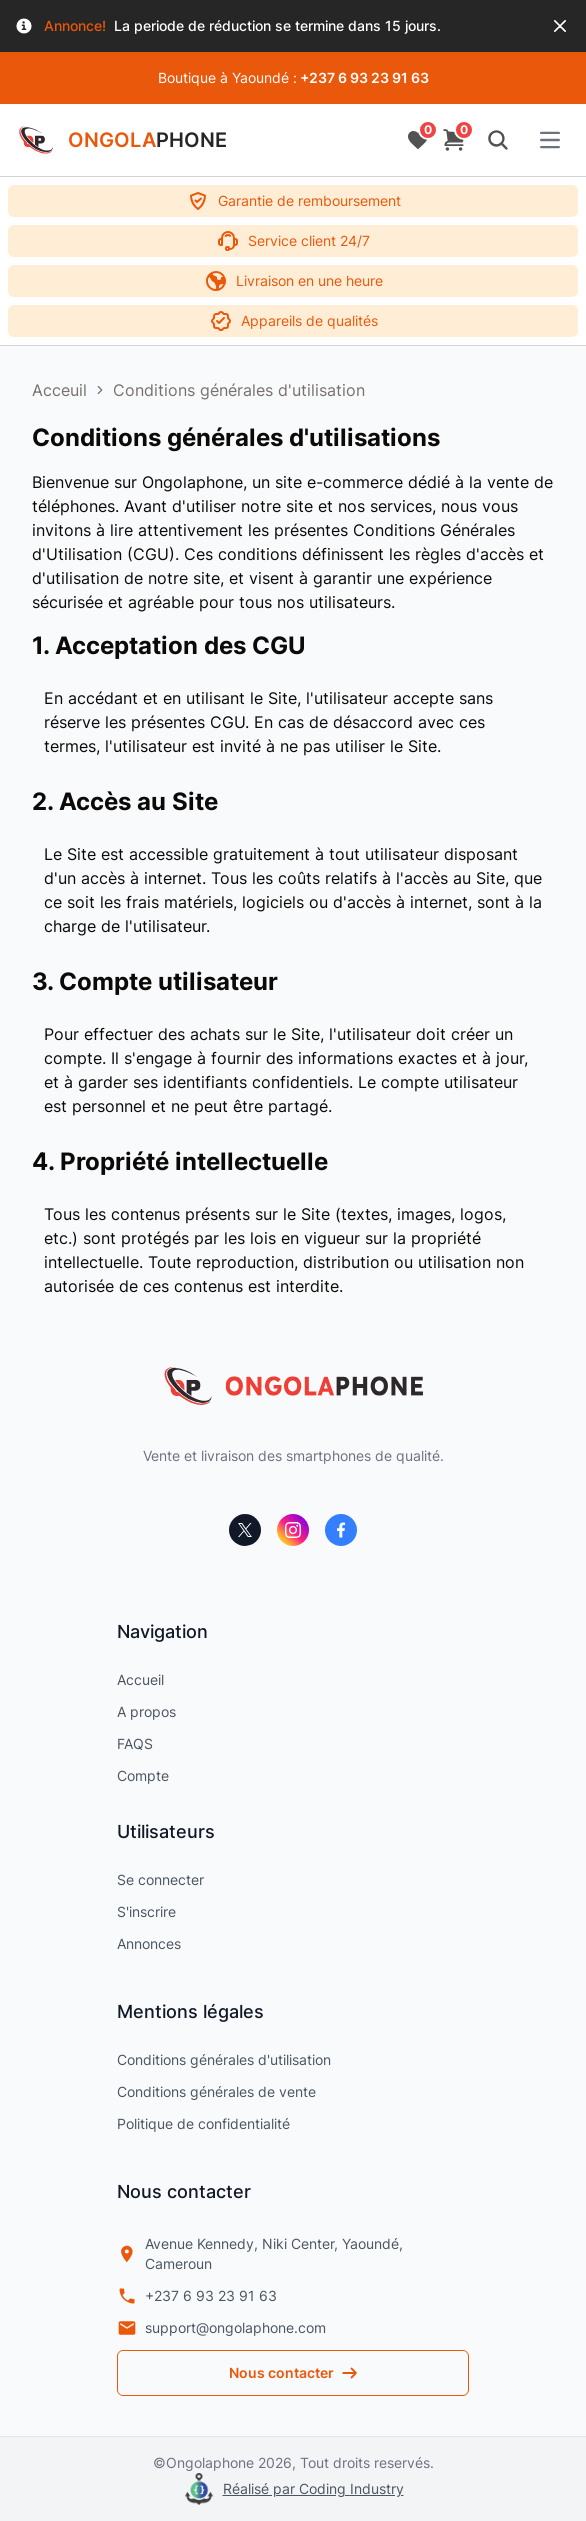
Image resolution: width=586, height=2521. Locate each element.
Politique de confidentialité (203, 2123)
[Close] (560, 26)
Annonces (149, 1943)
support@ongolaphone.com (221, 2328)
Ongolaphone (210, 2462)
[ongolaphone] (293, 1386)
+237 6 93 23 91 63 (197, 2296)
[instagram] (293, 1530)
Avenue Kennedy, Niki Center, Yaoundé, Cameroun (260, 2253)
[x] (245, 1530)
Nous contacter (293, 2372)
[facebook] (341, 1530)
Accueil (140, 1679)
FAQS (135, 1743)
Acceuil (59, 390)
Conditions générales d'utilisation (239, 390)
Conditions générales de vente (216, 2091)
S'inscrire (146, 1911)
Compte (143, 1775)
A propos (146, 1711)
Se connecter (160, 1879)
